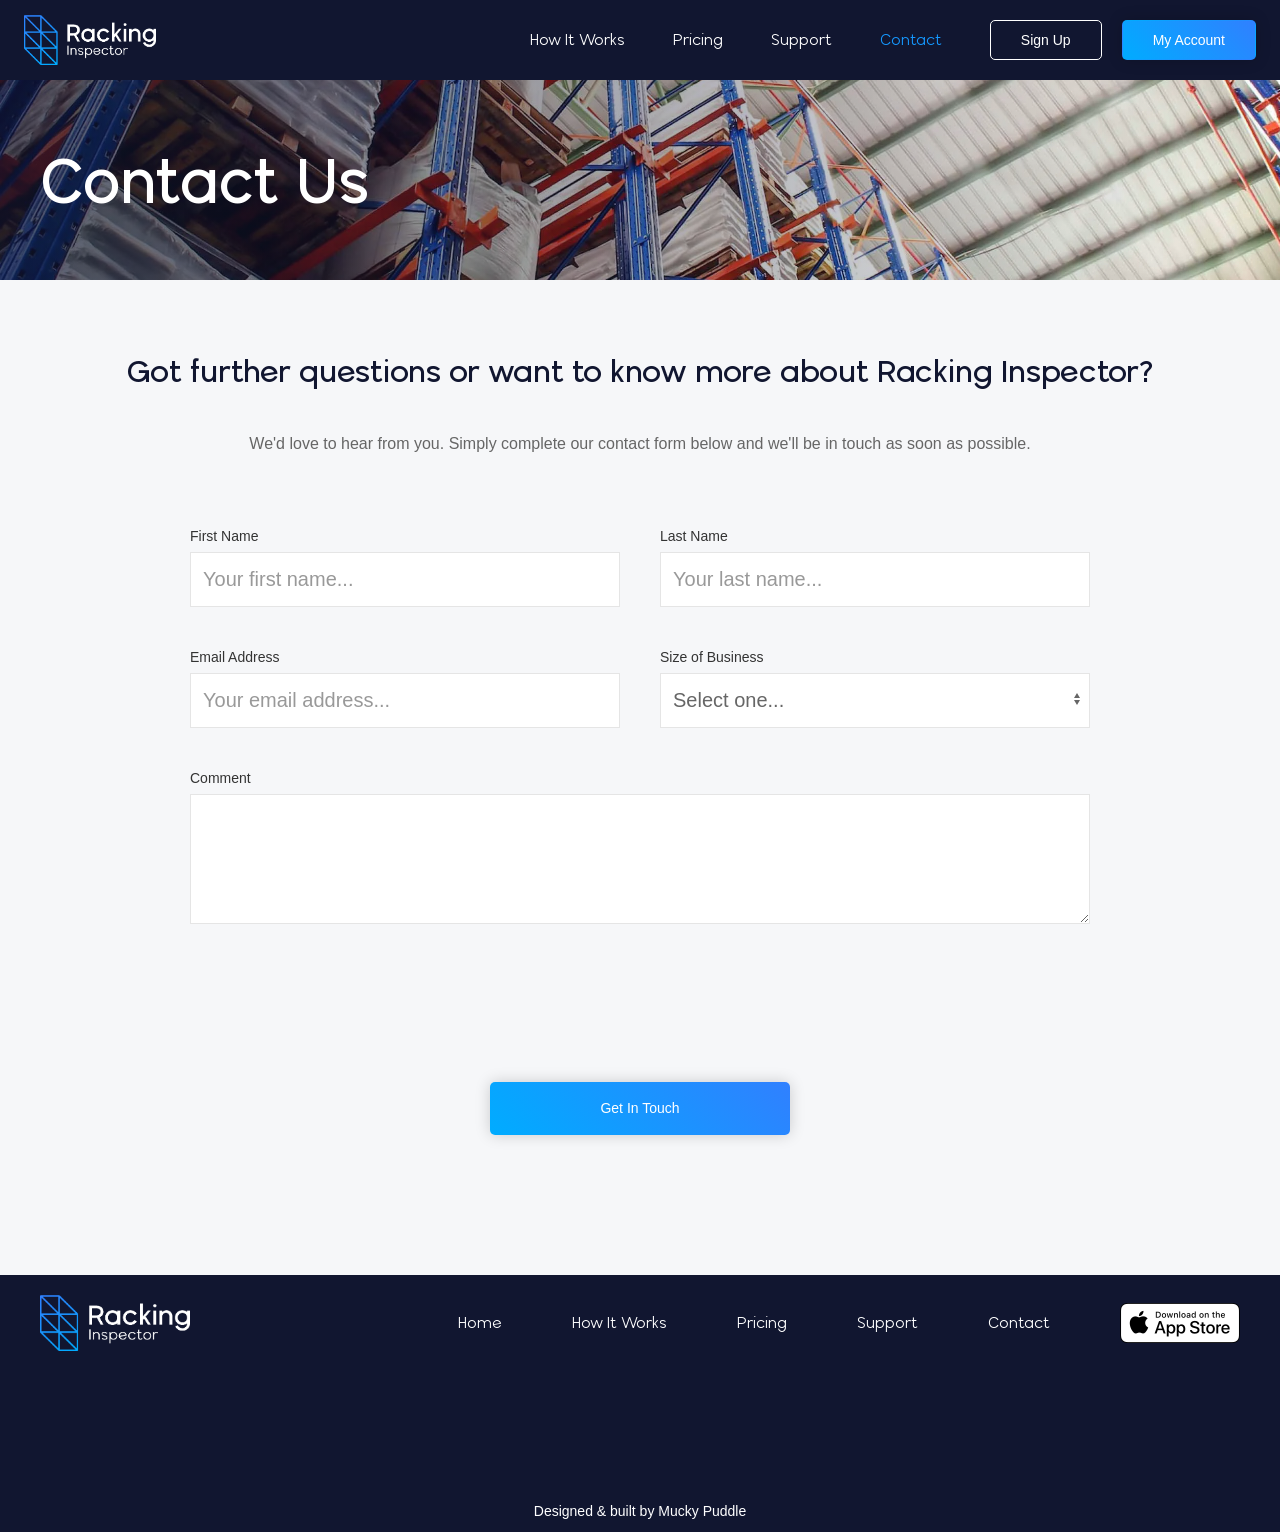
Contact (911, 39)
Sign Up (1046, 40)
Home (480, 1322)
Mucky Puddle (702, 1511)
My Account (1189, 40)
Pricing (698, 39)
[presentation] (640, 1003)
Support (801, 39)
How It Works (577, 39)
